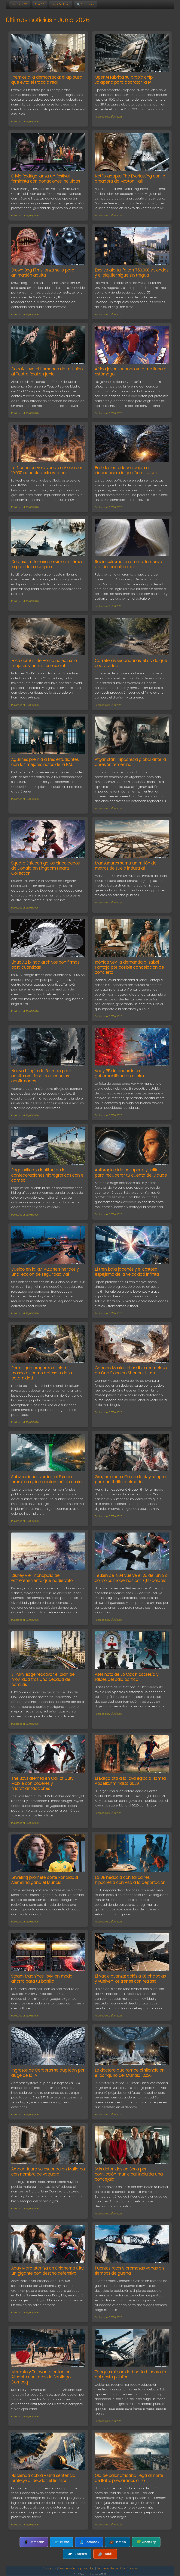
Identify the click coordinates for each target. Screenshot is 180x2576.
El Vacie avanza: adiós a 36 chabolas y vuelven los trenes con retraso (130, 1978)
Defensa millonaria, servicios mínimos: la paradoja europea (47, 564)
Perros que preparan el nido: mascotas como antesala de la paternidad (41, 1373)
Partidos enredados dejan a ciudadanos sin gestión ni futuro (126, 470)
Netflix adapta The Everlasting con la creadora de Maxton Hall (130, 178)
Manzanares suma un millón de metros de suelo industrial (125, 865)
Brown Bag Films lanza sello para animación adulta (42, 272)
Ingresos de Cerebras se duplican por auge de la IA (47, 2072)
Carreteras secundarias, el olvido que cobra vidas (131, 663)
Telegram (77, 2554)
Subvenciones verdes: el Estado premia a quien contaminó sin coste (46, 1479)
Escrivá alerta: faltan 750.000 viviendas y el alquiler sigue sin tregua (131, 272)
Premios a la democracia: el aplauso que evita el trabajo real (46, 79)
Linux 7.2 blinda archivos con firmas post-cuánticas (45, 964)
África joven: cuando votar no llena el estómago (131, 371)
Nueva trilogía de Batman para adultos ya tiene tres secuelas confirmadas (41, 1076)
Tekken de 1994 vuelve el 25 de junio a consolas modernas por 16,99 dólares (131, 1578)
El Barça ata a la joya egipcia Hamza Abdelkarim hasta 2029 (130, 1781)
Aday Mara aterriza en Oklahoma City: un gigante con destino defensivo (47, 2270)
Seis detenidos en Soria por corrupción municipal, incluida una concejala (129, 2174)
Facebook (89, 2542)
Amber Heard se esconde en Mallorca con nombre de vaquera (48, 2171)
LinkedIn (117, 2542)
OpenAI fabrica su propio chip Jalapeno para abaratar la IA (124, 79)
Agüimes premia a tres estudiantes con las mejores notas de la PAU (45, 762)
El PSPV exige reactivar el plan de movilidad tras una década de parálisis (43, 1679)
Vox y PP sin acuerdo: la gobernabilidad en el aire (119, 1073)
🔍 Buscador (85, 4)
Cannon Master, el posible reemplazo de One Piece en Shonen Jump (131, 1370)
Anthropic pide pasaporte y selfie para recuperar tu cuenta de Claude (131, 1172)
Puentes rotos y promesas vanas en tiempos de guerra (129, 2270)
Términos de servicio (111, 2568)
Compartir (34, 2542)
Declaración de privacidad (76, 2568)
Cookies (132, 2568)
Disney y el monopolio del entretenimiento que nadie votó (42, 1578)
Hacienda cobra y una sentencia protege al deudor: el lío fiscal (43, 2478)
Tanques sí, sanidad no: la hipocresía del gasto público (130, 2374)
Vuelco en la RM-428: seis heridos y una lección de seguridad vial (45, 1271)
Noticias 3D (19, 4)
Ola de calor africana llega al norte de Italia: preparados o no (129, 2478)
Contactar (49, 2568)
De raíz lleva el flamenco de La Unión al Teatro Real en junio (47, 371)
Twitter (61, 2542)
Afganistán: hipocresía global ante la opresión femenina (130, 762)
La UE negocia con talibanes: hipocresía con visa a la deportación (130, 1880)
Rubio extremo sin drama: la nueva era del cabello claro (128, 564)
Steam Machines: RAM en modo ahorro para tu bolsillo (41, 1978)
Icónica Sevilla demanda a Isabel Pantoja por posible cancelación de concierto (129, 967)
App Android (60, 4)
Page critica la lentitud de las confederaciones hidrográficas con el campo (47, 1175)
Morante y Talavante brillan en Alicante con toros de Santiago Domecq (41, 2377)
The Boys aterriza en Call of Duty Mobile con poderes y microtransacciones (42, 1783)
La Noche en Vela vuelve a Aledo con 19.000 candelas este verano (47, 470)
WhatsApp (146, 2542)
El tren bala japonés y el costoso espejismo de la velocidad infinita (127, 1271)
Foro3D (39, 4)
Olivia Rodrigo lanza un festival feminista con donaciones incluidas (45, 178)
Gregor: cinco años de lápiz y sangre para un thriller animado (130, 1479)
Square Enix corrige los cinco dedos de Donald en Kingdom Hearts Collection (45, 868)
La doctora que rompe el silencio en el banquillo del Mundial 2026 (130, 2072)
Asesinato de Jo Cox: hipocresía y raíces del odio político (126, 1677)
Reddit (104, 2554)
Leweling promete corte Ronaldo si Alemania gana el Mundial (44, 1880)
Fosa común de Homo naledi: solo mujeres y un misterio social (44, 663)
